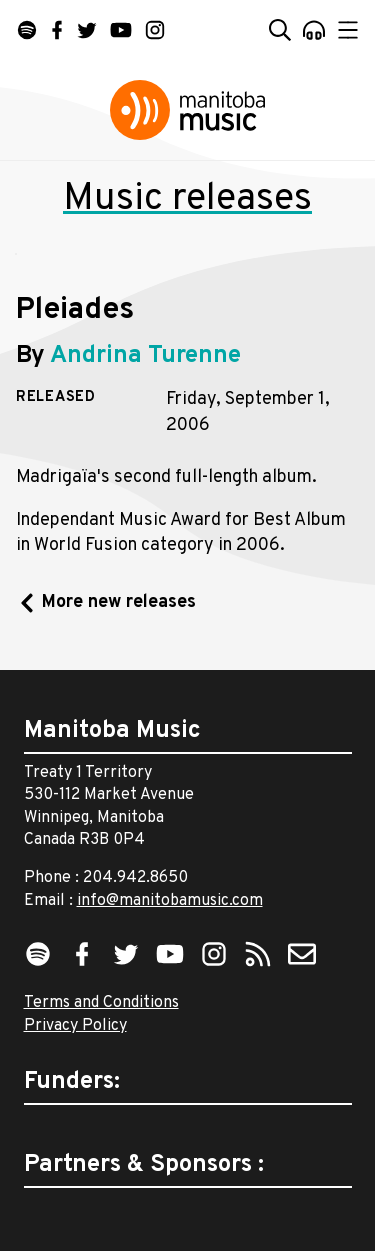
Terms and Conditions (101, 1003)
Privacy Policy (75, 1026)
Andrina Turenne (145, 356)
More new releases (119, 602)
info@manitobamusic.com (170, 901)
